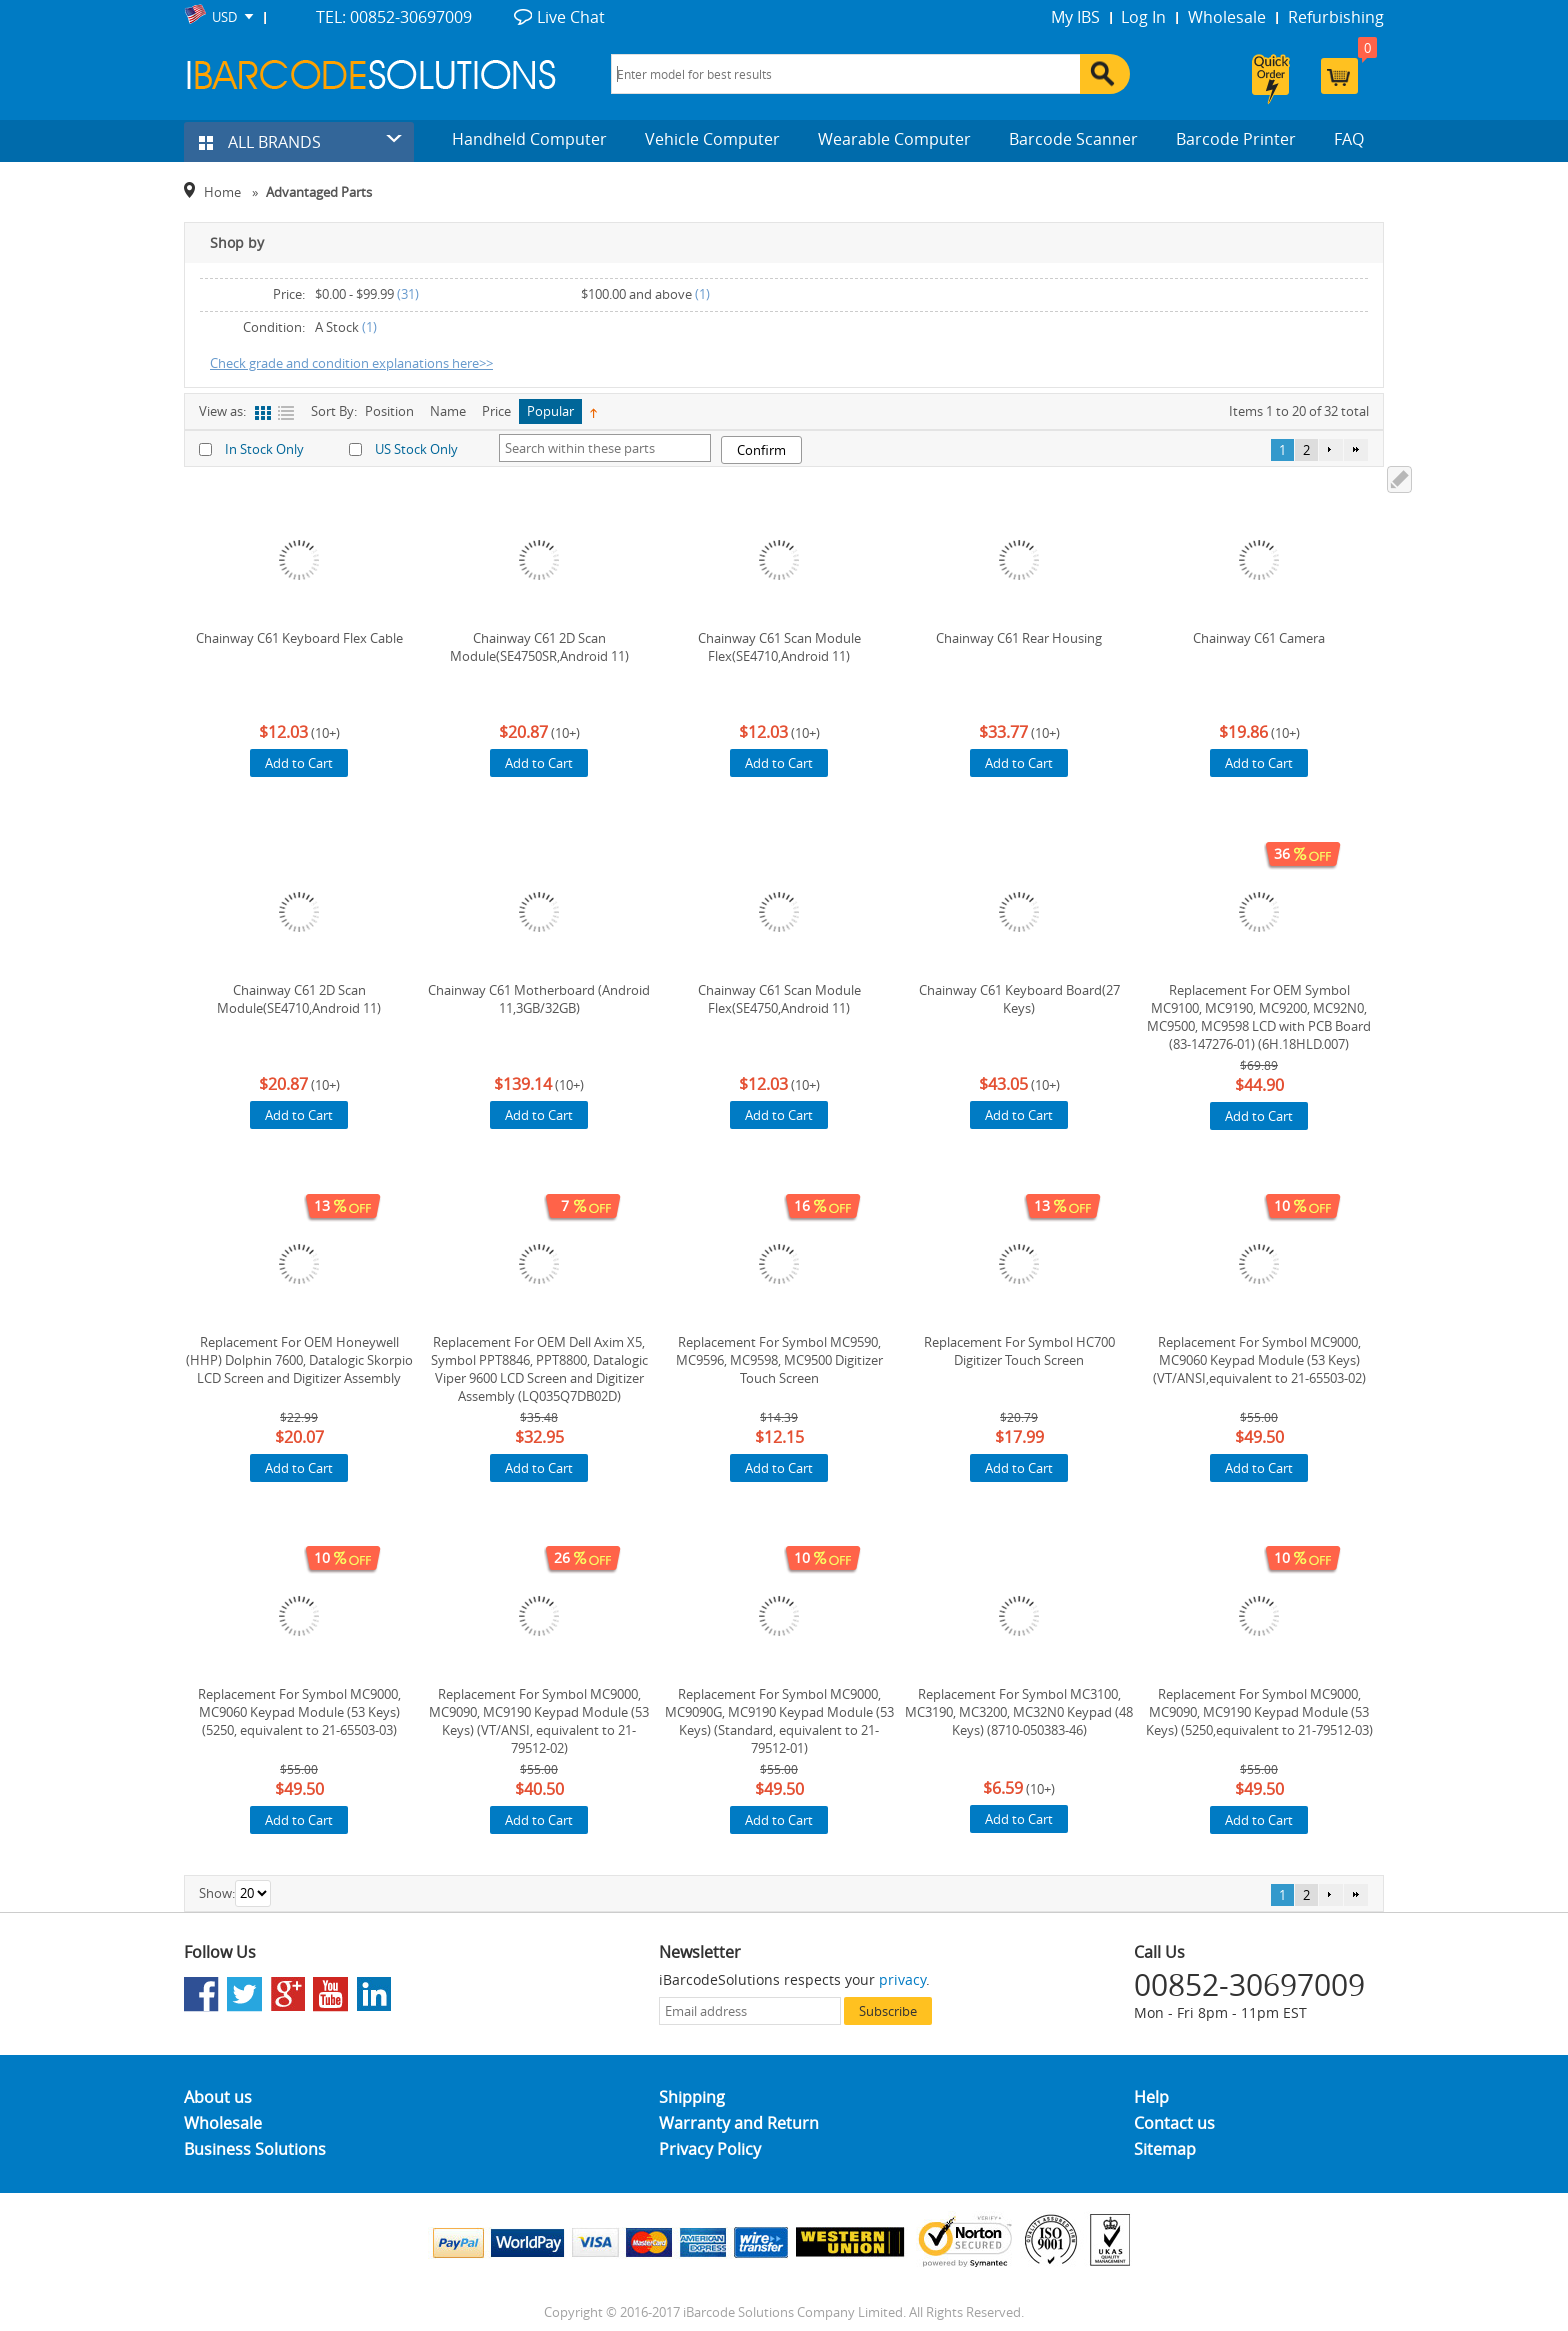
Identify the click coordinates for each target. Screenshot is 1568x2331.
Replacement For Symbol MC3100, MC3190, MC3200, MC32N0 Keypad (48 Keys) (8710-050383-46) (1019, 1712)
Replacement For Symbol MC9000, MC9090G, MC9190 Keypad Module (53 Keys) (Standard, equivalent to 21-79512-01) (779, 1721)
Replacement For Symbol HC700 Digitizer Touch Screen (1019, 1351)
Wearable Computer (894, 139)
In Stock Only (264, 449)
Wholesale (1227, 17)
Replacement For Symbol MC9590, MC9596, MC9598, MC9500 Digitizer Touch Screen (779, 1360)
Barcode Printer (1236, 139)
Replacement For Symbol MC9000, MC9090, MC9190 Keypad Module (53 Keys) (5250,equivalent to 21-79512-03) (1259, 1712)
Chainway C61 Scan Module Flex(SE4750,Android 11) (779, 999)
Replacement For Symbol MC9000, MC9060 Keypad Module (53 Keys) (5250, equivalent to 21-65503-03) (299, 1712)
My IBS (1075, 17)
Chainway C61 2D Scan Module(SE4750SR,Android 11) (539, 647)
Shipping (692, 2097)
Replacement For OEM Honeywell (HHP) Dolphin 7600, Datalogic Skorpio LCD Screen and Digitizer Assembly (299, 1360)
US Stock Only (416, 449)
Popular (550, 411)
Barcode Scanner (1073, 139)
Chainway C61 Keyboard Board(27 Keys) (1019, 999)
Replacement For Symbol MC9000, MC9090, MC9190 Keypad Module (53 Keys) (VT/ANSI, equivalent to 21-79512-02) (539, 1721)
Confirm (761, 450)
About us (218, 2097)
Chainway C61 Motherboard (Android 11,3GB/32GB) (539, 999)
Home (222, 192)
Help (1151, 2097)
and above (636, 294)
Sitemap (1165, 2149)
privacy (902, 1979)
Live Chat (571, 17)
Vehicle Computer (712, 139)
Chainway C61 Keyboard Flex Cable (299, 638)
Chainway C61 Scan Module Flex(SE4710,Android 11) (779, 647)
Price (496, 411)
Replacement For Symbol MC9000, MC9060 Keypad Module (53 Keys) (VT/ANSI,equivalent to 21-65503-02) (1259, 1360)
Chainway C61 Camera (1259, 638)
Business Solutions (255, 2149)
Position (389, 411)
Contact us (1174, 2123)
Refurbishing (1336, 17)
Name (448, 411)
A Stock (337, 327)
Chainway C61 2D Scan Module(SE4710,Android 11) (299, 999)
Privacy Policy (710, 2149)
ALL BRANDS (260, 142)
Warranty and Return (739, 2123)
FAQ (1349, 139)
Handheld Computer (529, 139)
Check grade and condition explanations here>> (351, 363)
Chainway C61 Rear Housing (1019, 638)
